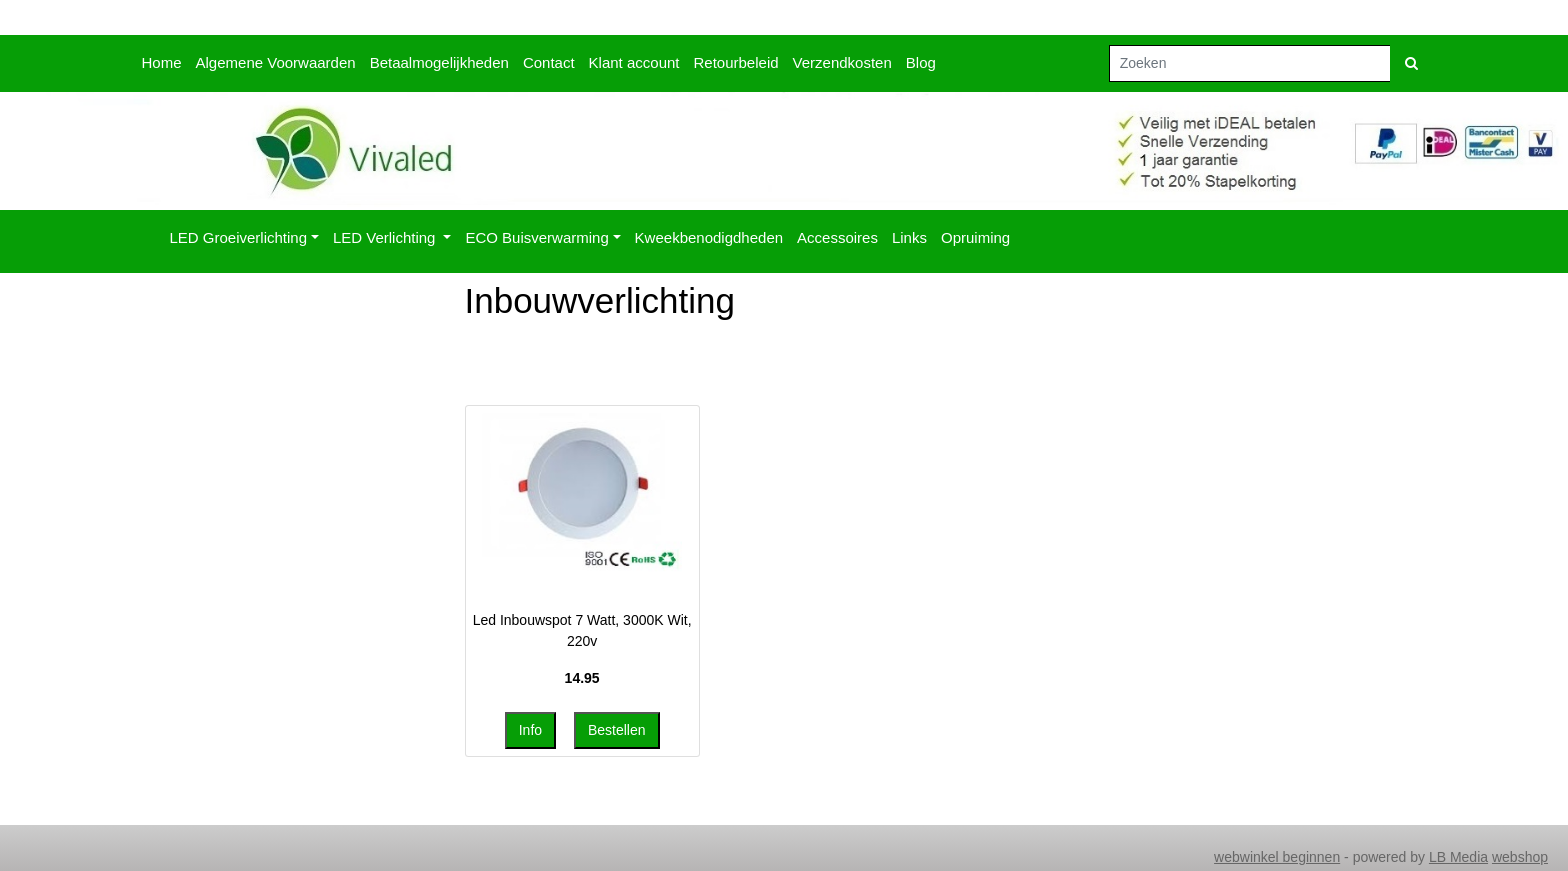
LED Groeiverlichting (239, 237)
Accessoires (837, 237)
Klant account (634, 62)
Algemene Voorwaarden (276, 62)
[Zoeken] (1250, 63)
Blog (921, 62)
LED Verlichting (386, 237)
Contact (549, 62)
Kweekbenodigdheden (709, 237)
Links (909, 237)
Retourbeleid (736, 62)
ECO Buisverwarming (536, 237)
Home (162, 62)
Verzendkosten (842, 62)
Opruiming (975, 237)
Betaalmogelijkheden (439, 62)
